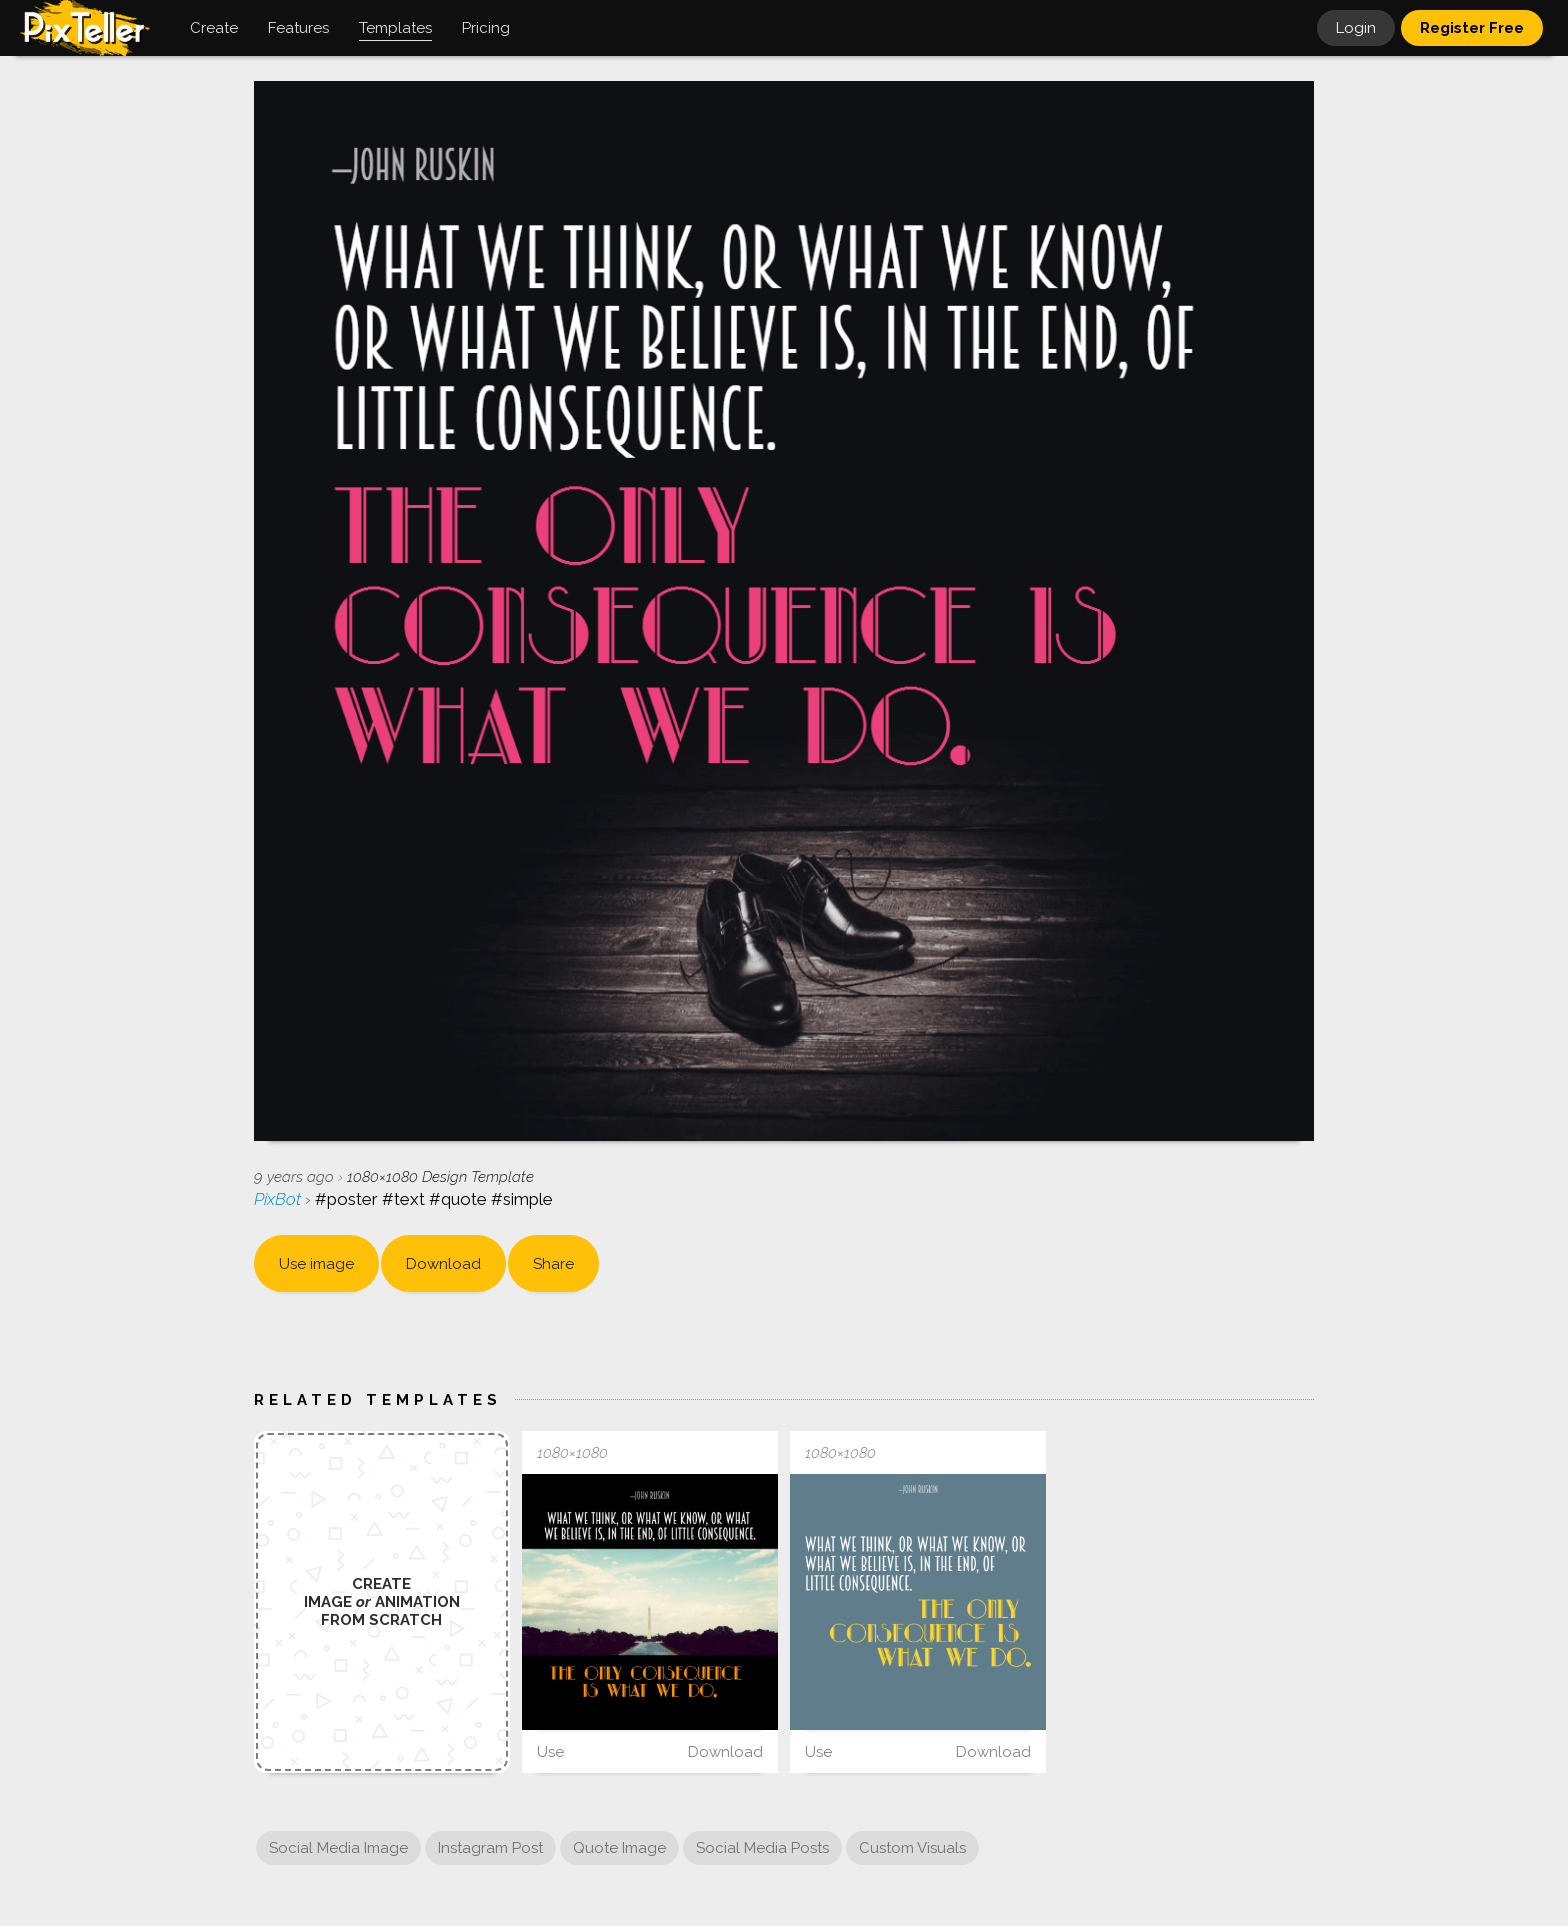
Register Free (1472, 28)
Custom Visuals (912, 1848)
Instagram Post (490, 1848)
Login (1356, 28)
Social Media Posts (762, 1848)
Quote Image (619, 1848)
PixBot (279, 1199)
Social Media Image (338, 1848)
